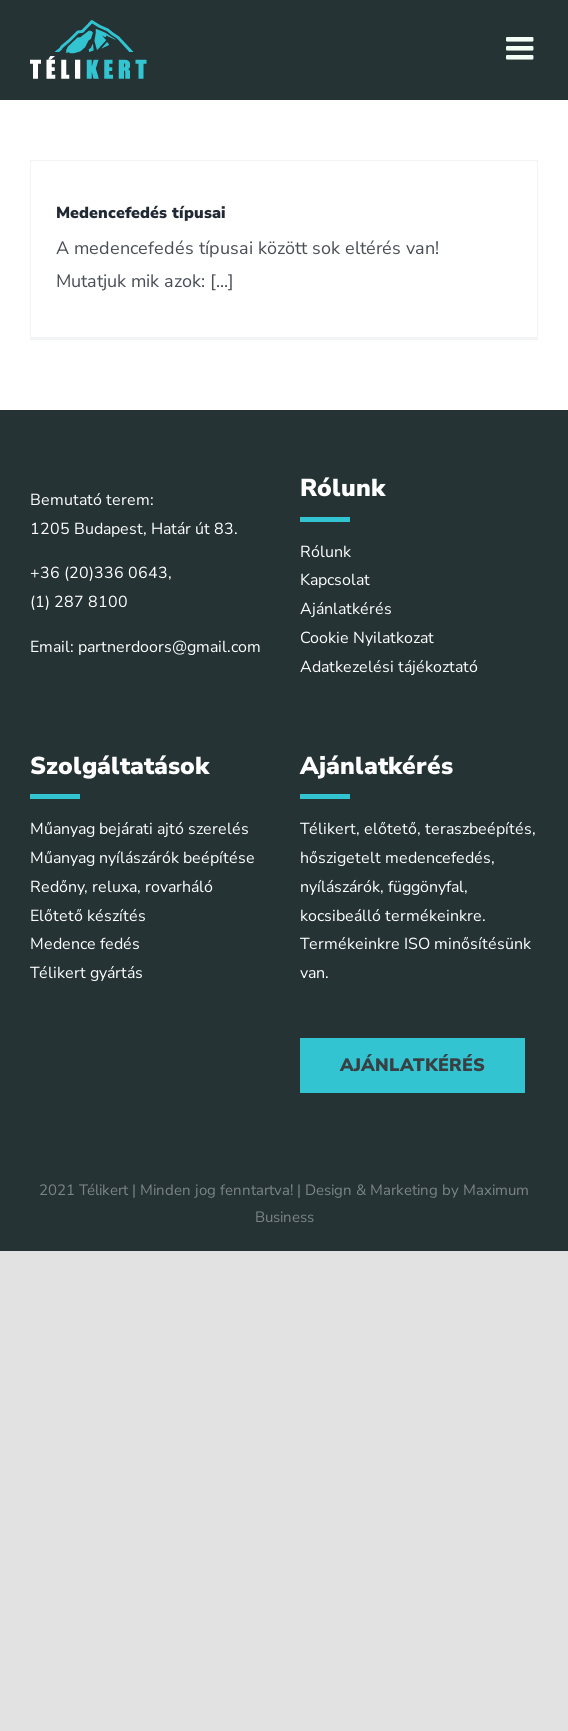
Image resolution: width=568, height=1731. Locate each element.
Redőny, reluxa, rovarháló (121, 887)
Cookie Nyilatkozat (367, 638)
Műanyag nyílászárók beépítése (142, 858)
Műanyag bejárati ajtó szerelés (139, 829)
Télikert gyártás (86, 973)
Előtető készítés (88, 916)
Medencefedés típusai (141, 213)
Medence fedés (85, 944)
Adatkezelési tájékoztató (389, 667)
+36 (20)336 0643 (99, 573)
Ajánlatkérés (346, 609)
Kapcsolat (335, 580)
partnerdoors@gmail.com (169, 647)
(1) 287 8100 (79, 602)
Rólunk (325, 552)
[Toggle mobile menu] (522, 48)
